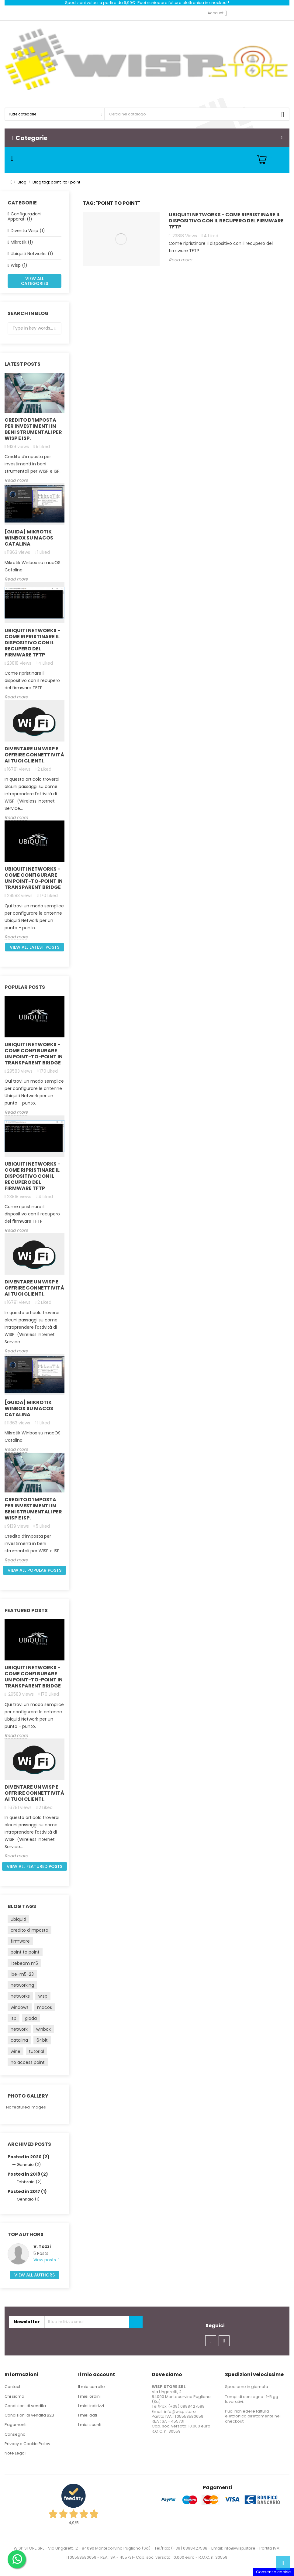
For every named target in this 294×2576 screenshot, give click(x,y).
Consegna (15, 2434)
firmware (20, 1941)
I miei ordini (89, 2396)
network (19, 2029)
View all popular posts (34, 1570)
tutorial (36, 2051)
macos (44, 2007)
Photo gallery (28, 2095)
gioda (31, 2018)
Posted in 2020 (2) (29, 2157)
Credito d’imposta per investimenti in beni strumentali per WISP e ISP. (33, 429)
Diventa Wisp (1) (28, 231)
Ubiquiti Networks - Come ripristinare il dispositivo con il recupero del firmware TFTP (32, 642)
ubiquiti (18, 1919)
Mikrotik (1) (22, 242)
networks (20, 1996)
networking (22, 1985)
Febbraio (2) (29, 2182)
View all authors (34, 2275)
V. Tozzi (42, 2246)
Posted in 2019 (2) (28, 2174)
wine (15, 2051)
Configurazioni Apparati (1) (24, 216)
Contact (12, 2386)
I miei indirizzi (91, 2406)
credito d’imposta (29, 1930)
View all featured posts (34, 1866)
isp (13, 2018)
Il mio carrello (91, 2386)
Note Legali (15, 2453)
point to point (25, 1952)
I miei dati (87, 2415)
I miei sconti (89, 2424)
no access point (28, 2062)
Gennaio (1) (28, 2199)
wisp (42, 1996)
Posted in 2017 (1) (27, 2191)
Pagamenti (15, 2424)
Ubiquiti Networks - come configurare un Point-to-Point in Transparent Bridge (34, 878)
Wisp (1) (19, 265)
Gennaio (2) (29, 2164)
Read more (16, 480)
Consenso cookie (273, 2572)
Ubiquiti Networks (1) (32, 254)
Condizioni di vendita (25, 2406)
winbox (43, 2029)
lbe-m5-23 (22, 1974)
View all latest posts (34, 947)
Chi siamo (14, 2396)
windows (20, 2007)
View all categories (34, 281)
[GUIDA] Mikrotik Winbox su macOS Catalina (29, 537)
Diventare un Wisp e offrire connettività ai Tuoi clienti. (34, 754)
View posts (45, 2260)
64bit (42, 2040)
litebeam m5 (24, 1963)
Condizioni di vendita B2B (29, 2415)
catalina (19, 2040)
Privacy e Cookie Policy (27, 2444)
